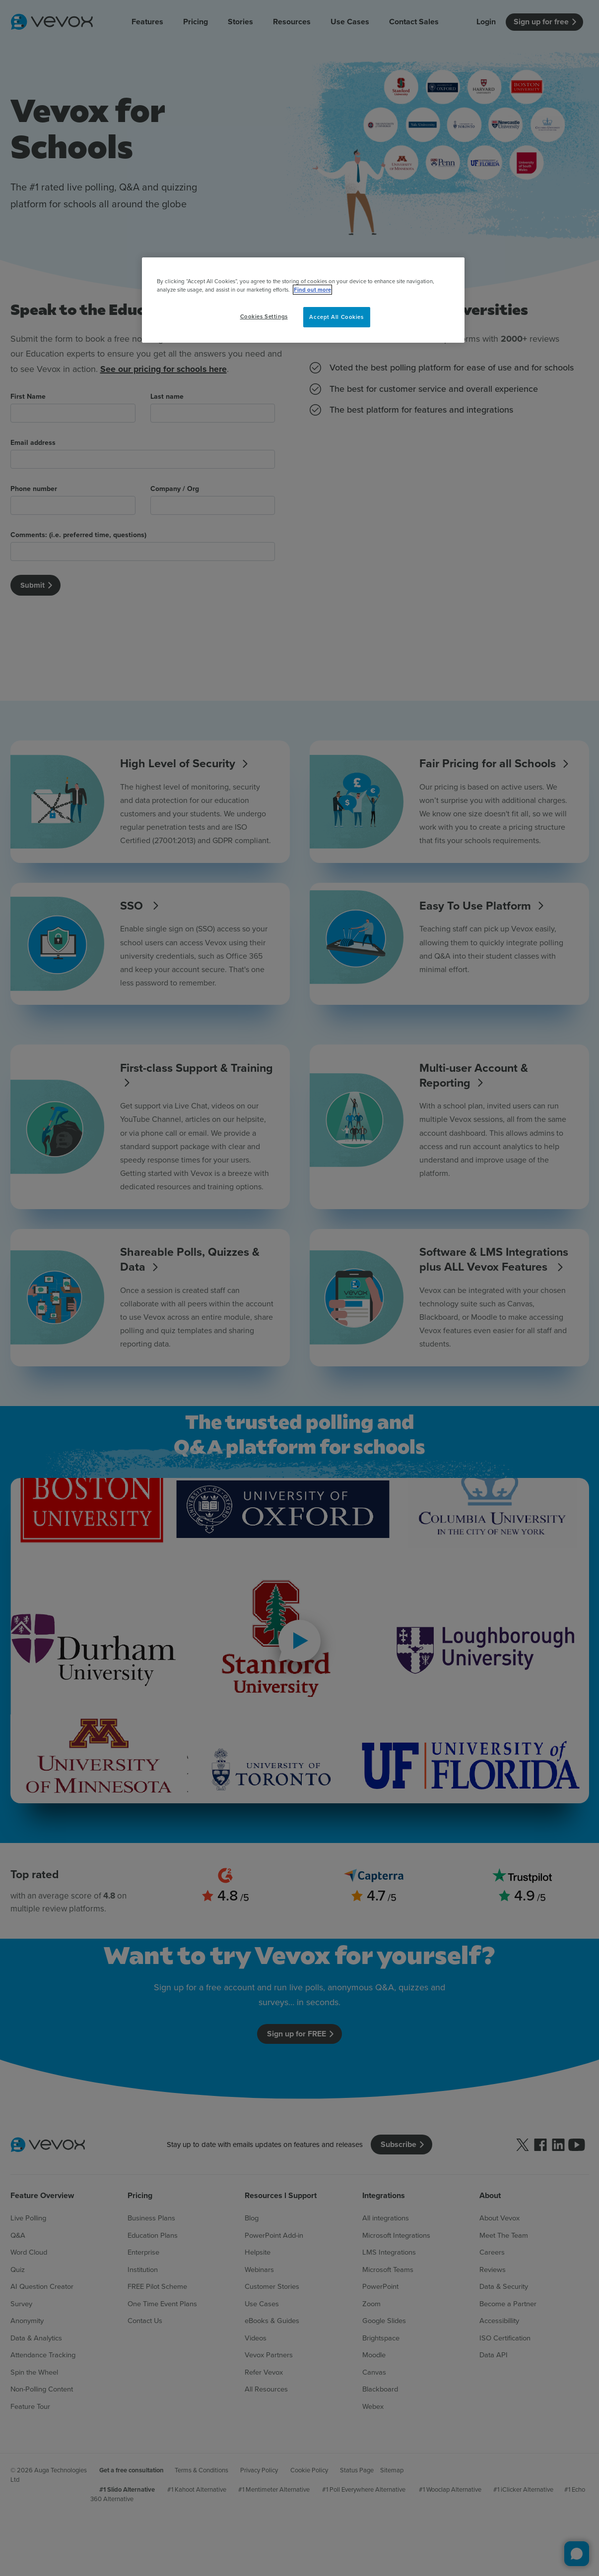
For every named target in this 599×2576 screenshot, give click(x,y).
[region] (303, 300)
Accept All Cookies (336, 317)
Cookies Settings (264, 316)
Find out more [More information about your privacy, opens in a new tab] (312, 290)
